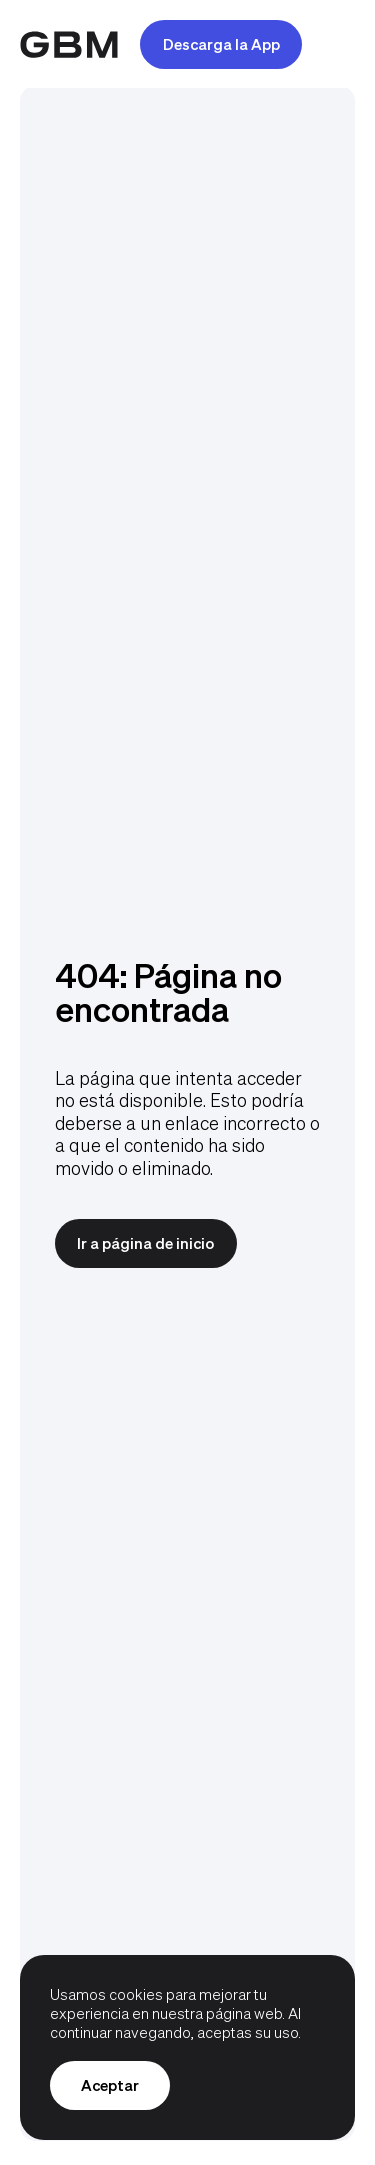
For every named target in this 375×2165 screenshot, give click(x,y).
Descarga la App (221, 44)
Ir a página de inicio (145, 1243)
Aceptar (110, 2085)
